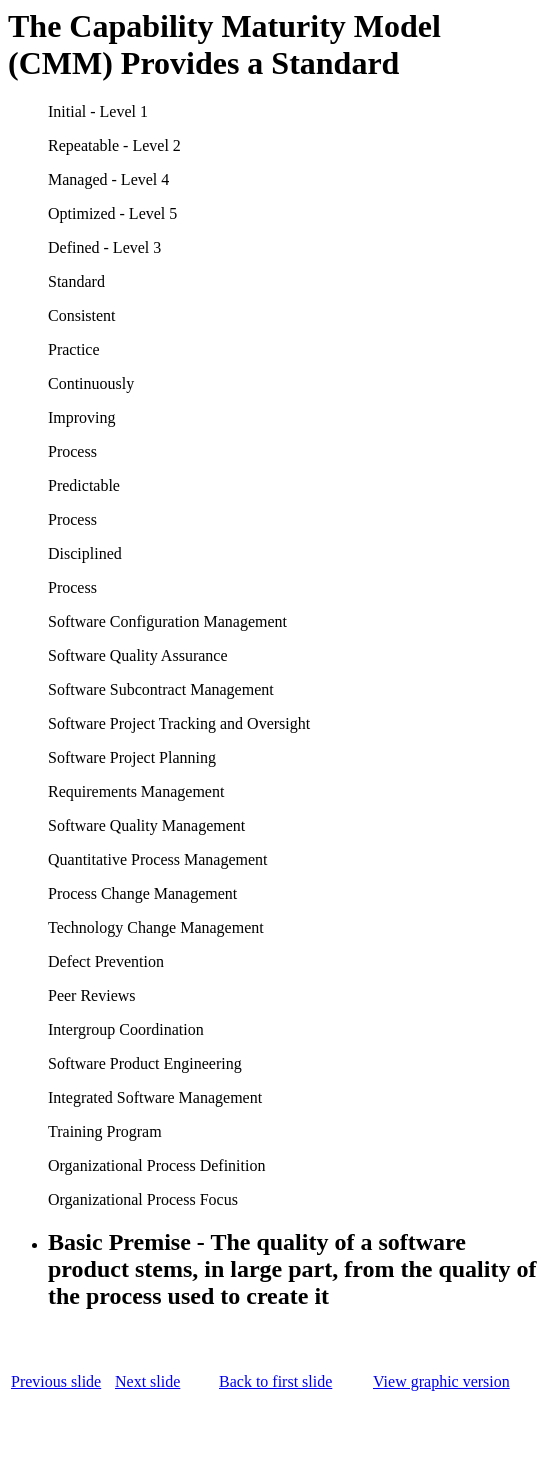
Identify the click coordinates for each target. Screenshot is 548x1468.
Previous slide (56, 1381)
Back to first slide (275, 1381)
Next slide (147, 1381)
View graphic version (441, 1381)
